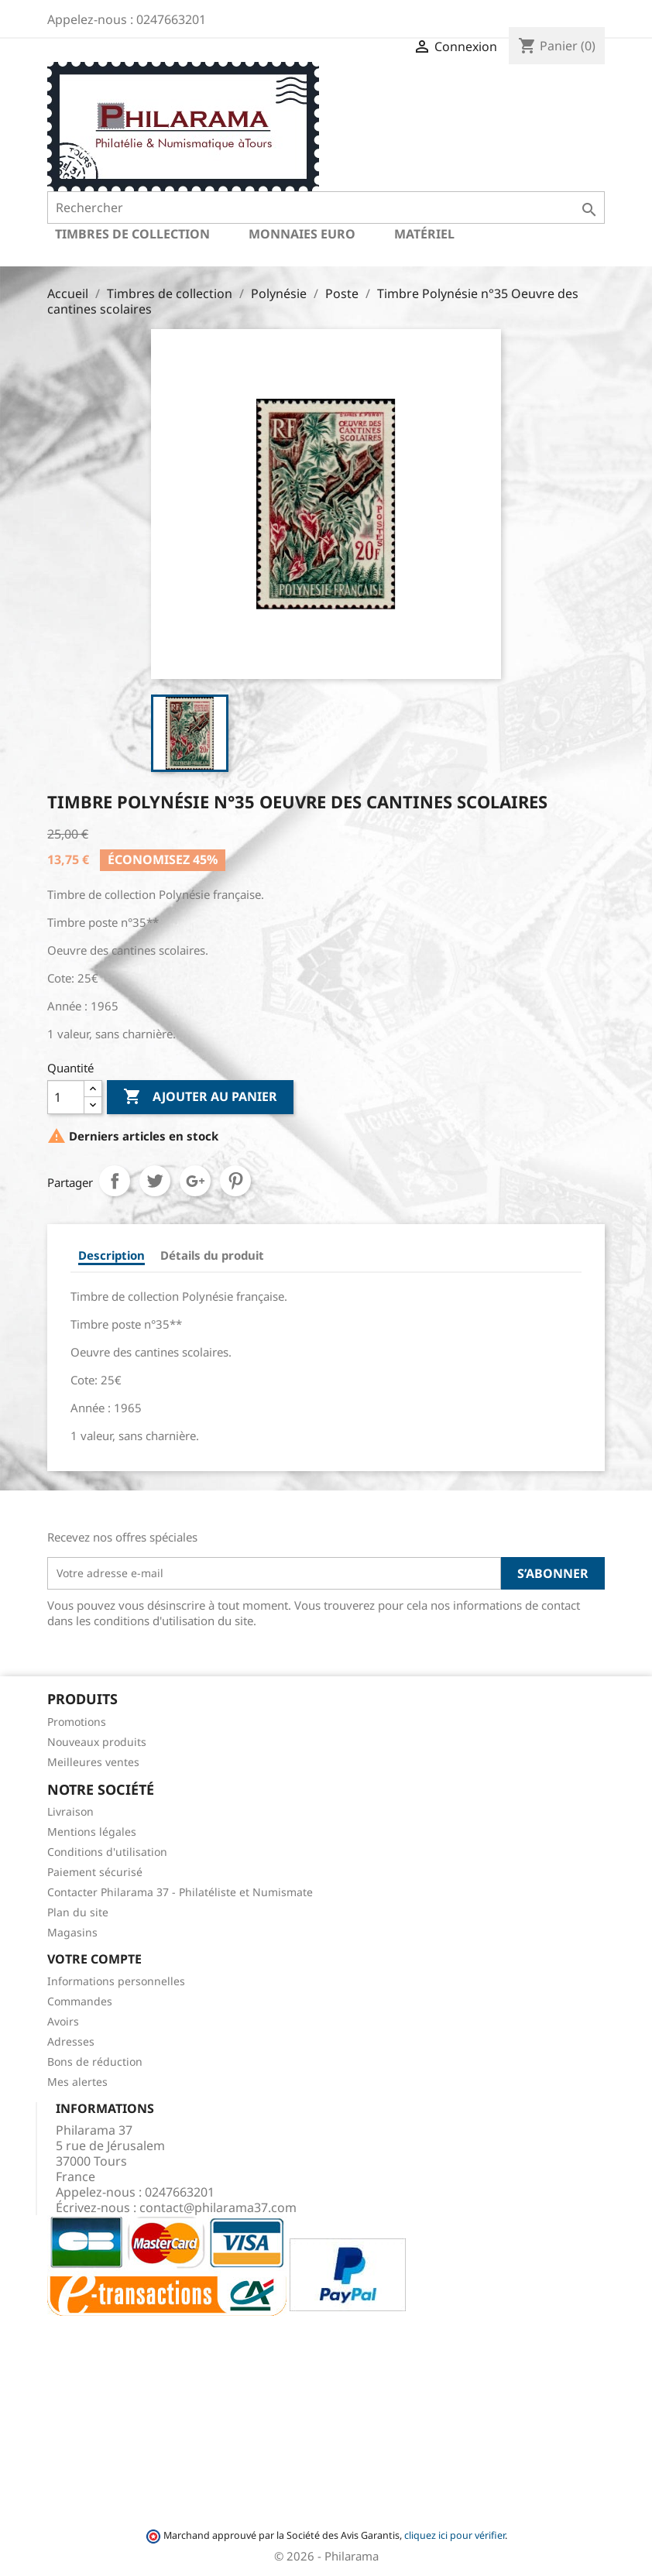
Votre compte (94, 1958)
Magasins (72, 1932)
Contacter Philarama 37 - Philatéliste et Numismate (180, 1892)
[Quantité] (65, 1097)
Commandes (79, 2001)
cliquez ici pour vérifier (454, 2535)
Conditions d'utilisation (107, 1851)
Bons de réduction (94, 2061)
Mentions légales (91, 1831)
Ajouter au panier (200, 1097)
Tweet (154, 1180)
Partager (114, 1180)
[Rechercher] (326, 207)
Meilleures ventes (93, 1761)
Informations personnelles (116, 1981)
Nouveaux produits (96, 1741)
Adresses (70, 2041)
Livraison (70, 1811)
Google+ (195, 1180)
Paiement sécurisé (94, 1871)
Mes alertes (77, 2081)
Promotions (76, 1721)
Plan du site (77, 1912)
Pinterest (235, 1180)
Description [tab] (111, 1255)
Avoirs (63, 2021)
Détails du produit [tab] (212, 1255)
